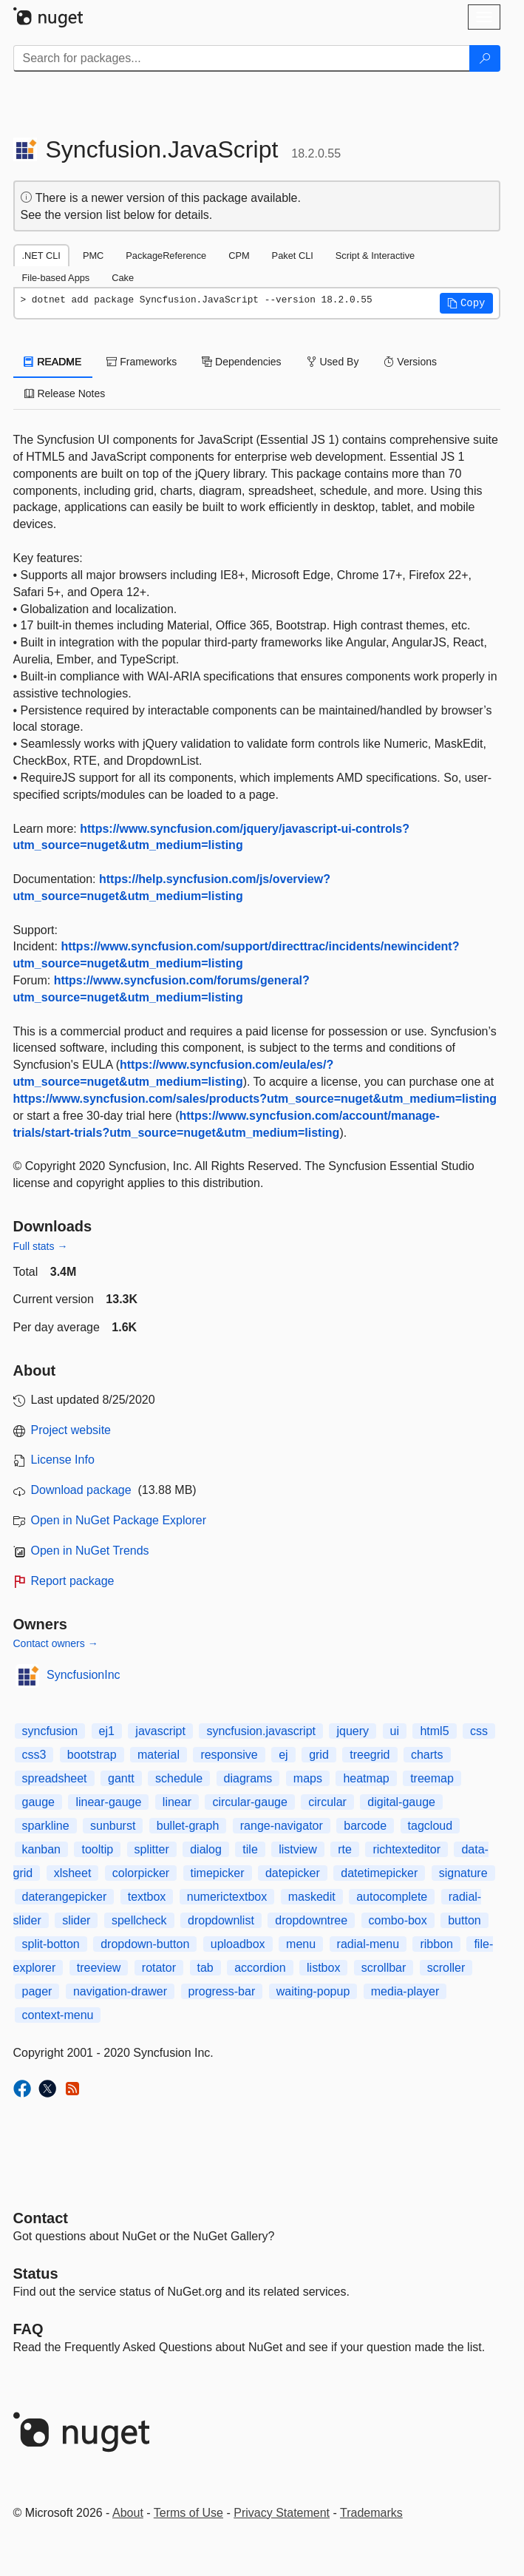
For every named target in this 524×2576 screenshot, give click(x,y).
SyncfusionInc (83, 1675)
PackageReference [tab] (166, 255)
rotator (159, 1967)
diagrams (248, 1778)
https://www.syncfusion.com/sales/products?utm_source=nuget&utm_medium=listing (255, 1098)
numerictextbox (227, 1896)
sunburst (112, 1825)
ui (394, 1731)
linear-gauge (108, 1802)
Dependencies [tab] (241, 361)
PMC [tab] (93, 255)
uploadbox (238, 1944)
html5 (434, 1731)
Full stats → (40, 1246)
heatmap (366, 1778)
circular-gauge (249, 1802)
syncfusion (50, 1731)
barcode (365, 1825)
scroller (446, 1967)
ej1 (107, 1731)
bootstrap (92, 1754)
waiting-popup (313, 1991)
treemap (432, 1778)
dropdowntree (311, 1920)
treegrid (369, 1754)
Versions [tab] (410, 361)
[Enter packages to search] (241, 58)
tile (249, 1849)
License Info (63, 1459)
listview (298, 1849)
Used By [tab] (333, 361)
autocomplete (391, 1896)
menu (301, 1944)
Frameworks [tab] (141, 361)
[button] (466, 303)
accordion (259, 1967)
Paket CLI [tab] (292, 255)
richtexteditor (406, 1849)
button (464, 1920)
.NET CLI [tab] (41, 255)
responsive (228, 1754)
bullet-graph (188, 1825)
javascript (160, 1731)
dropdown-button (145, 1944)
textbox (147, 1896)
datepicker (292, 1873)
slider (76, 1920)
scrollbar (383, 1967)
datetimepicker (379, 1873)
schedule (179, 1778)
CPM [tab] (238, 255)
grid (319, 1754)
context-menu (58, 2015)
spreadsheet (54, 1778)
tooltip (97, 1849)
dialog (206, 1849)
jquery (352, 1731)
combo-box (398, 1920)
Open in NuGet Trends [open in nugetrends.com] (90, 1550)
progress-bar (222, 1991)
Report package (73, 1581)
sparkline (45, 1825)
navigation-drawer (120, 1991)
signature (463, 1873)
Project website (71, 1430)
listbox (323, 1967)
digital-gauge (401, 1802)
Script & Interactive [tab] (375, 255)
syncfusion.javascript (261, 1731)
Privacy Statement (282, 2512)
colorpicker (140, 1873)
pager (37, 1991)
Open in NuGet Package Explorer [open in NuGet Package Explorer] (118, 1520)
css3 (34, 1754)
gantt (121, 1778)
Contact (40, 2218)
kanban (41, 1849)
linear (177, 1802)
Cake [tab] (123, 277)
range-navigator (281, 1825)
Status (35, 2273)
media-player (405, 1991)
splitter (152, 1849)
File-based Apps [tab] (56, 277)
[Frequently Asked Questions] (28, 2329)
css (479, 1731)
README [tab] (53, 361)
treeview (99, 1967)
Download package (81, 1490)
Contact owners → (55, 1643)
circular (327, 1802)
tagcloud (430, 1825)
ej (283, 1754)
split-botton (51, 1944)
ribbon (436, 1944)
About (127, 2512)
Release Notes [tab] (65, 393)
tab (205, 1967)
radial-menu (368, 1944)
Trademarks (371, 2512)
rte (345, 1849)
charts (427, 1754)
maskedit (312, 1896)
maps (307, 1778)
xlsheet (73, 1873)
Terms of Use (188, 2512)
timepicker (218, 1873)
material (158, 1754)
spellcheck (139, 1920)
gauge (38, 1802)
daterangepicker (64, 1896)
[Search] (484, 58)
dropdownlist (221, 1920)
